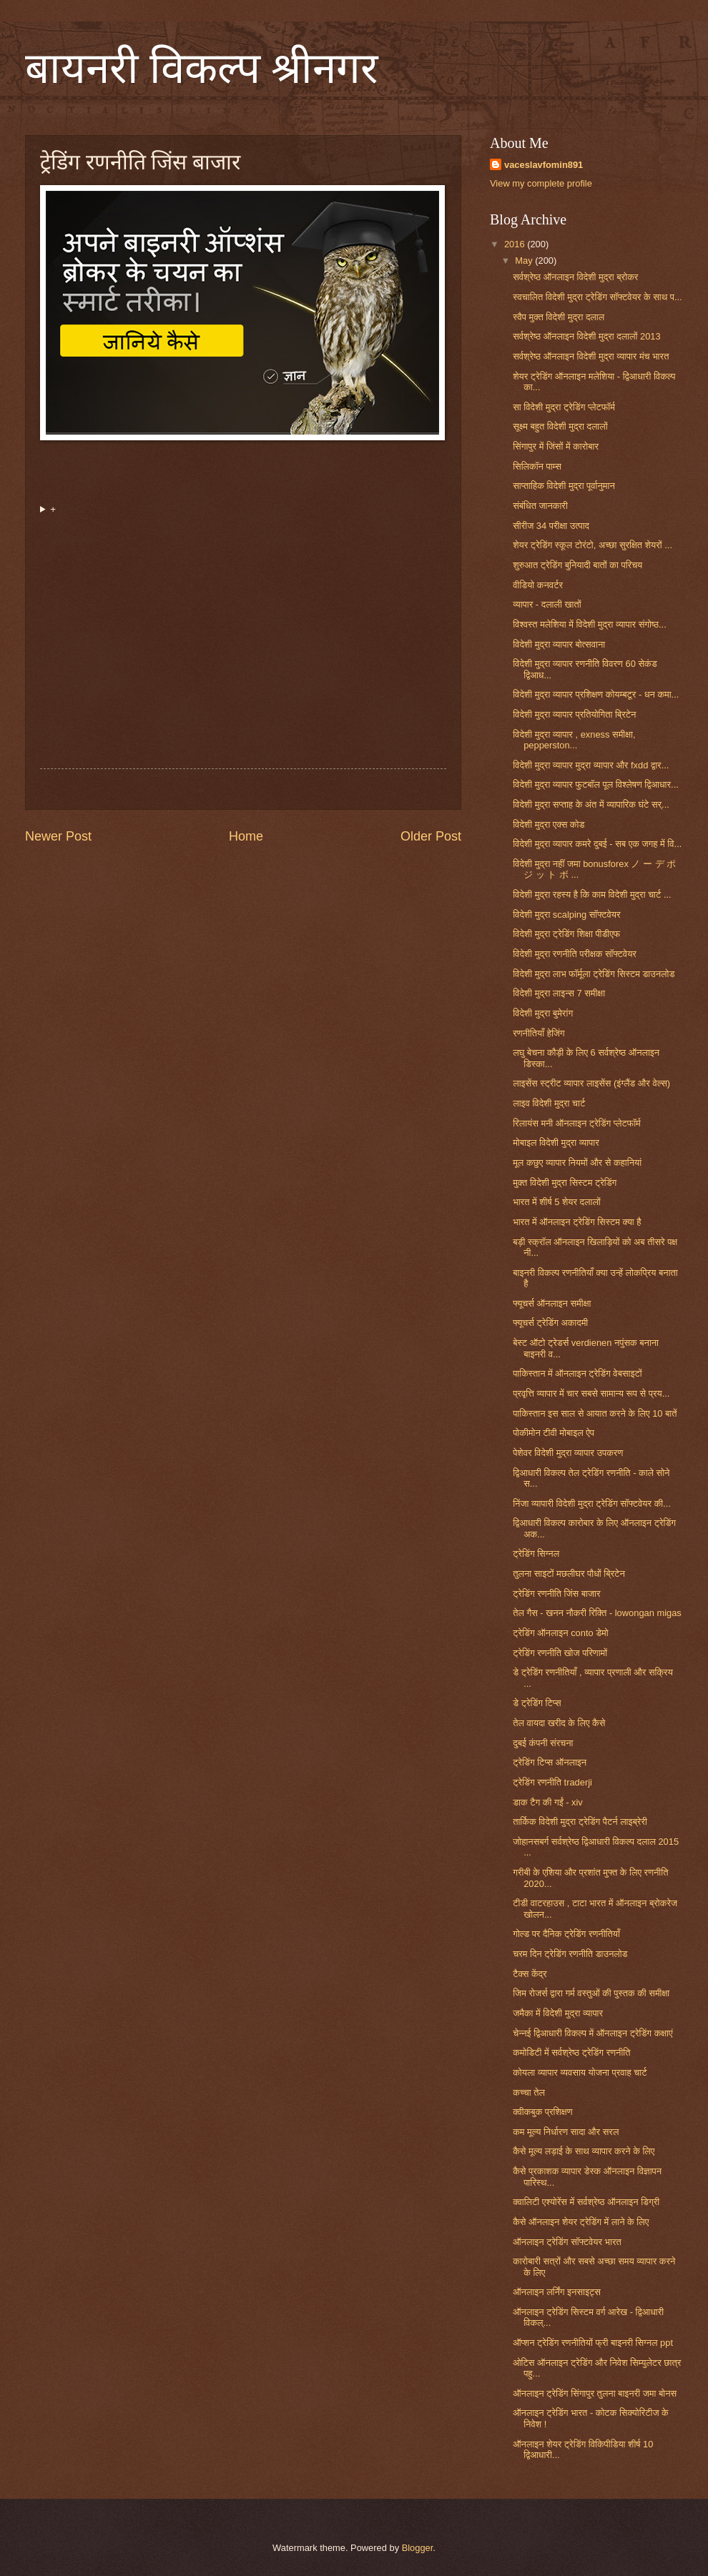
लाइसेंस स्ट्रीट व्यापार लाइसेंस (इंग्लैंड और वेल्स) (591, 1083)
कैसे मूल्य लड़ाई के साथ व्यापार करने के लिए (583, 2151)
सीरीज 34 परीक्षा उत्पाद (551, 525)
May (525, 260)
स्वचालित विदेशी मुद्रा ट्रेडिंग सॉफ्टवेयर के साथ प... (597, 297)
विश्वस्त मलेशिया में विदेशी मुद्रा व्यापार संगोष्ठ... (590, 624)
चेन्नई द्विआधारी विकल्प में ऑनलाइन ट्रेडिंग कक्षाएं (592, 2033)
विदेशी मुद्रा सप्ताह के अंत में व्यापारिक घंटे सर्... (591, 804)
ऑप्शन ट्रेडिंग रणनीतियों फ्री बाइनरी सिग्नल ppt (593, 2342)
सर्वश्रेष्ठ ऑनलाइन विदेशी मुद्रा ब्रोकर (575, 277)
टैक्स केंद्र (529, 1973)
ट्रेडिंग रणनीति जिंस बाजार (556, 1593)
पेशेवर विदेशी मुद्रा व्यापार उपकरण (568, 1452)
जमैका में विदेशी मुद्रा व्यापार (558, 2013)
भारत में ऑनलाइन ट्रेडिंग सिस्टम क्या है (577, 1222)
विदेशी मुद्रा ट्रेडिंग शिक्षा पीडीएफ (566, 933)
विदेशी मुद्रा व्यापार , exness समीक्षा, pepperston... (574, 739)
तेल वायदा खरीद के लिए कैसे (559, 1723)
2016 (515, 244)
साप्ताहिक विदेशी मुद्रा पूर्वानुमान (564, 485)
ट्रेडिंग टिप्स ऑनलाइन (549, 1762)
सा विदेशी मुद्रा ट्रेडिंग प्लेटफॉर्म (564, 407)
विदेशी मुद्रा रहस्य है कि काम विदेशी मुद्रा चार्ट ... (592, 894)
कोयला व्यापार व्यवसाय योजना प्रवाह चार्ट (579, 2072)
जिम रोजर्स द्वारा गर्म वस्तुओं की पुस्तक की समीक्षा (591, 1993)
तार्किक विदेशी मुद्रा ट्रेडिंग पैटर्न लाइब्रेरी (580, 1821)
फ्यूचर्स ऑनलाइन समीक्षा (552, 1303)
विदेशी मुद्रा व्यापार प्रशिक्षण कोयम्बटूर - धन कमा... (596, 694)
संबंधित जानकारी (540, 505)
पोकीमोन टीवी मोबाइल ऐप (553, 1432)
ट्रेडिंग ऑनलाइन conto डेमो (560, 1633)
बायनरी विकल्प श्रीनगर (201, 68)
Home (246, 836)
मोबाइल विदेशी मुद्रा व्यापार (556, 1142)
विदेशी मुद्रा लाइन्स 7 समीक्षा (559, 993)
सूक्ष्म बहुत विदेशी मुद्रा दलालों (560, 426)
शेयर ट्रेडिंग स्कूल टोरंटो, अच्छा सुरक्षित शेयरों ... (592, 545)
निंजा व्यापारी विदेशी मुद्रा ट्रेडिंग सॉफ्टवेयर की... (592, 1503)
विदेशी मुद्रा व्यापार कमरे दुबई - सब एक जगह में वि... (597, 843)
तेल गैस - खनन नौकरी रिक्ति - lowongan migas (597, 1612)
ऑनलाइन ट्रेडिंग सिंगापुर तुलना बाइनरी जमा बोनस (595, 2393)
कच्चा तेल (529, 2092)
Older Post (430, 836)
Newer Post (58, 836)
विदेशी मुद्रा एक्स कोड (548, 824)
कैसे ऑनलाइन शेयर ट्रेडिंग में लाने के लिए (581, 2221)
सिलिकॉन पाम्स (537, 466)
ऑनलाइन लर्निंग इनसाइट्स (557, 2292)
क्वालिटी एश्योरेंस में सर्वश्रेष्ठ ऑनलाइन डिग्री (586, 2201)
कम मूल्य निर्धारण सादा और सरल (566, 2131)
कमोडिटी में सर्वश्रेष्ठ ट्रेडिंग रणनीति (571, 2052)
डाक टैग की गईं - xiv (548, 1802)
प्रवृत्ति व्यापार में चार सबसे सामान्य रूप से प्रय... (591, 1393)
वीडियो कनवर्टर (538, 585)
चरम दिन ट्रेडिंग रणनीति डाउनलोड (570, 1953)
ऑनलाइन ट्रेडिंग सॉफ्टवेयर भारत (567, 2241)
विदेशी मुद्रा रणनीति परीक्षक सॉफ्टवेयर (574, 953)
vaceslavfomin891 (543, 164)
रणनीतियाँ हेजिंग (538, 1033)
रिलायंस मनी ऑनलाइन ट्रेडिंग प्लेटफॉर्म (577, 1123)
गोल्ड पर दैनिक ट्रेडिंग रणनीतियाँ (566, 1933)
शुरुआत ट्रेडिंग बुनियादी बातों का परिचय (577, 565)
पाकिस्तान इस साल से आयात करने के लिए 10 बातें (595, 1413)
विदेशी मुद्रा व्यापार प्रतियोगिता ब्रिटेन (574, 714)
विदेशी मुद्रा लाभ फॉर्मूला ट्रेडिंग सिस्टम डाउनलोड (593, 974)
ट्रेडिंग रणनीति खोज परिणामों (560, 1653)
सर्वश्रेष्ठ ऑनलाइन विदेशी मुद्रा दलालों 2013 (586, 336)
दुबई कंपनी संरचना (543, 1743)
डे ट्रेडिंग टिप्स (537, 1703)
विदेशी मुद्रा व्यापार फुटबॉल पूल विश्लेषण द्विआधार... (596, 784)
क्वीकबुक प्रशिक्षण (542, 2111)
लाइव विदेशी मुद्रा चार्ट (549, 1103)
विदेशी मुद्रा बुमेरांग (543, 1013)
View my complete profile (541, 183)
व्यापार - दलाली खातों (547, 604)
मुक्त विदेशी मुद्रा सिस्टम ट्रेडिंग (564, 1182)
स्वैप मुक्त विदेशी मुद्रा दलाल (558, 317)
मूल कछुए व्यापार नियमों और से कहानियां (577, 1162)
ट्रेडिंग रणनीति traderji (552, 1782)
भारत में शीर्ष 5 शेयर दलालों (557, 1202)
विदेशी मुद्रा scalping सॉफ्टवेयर (566, 914)
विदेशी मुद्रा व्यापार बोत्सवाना (559, 644)
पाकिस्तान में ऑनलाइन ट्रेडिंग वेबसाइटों (577, 1373)
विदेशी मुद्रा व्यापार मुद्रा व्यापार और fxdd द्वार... (591, 765)
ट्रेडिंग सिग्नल (536, 1553)
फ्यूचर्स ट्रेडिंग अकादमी (550, 1322)
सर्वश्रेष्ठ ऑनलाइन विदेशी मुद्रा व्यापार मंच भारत (591, 356)
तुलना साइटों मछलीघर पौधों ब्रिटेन (569, 1573)
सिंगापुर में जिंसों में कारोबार (556, 446)
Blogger (417, 2547)
